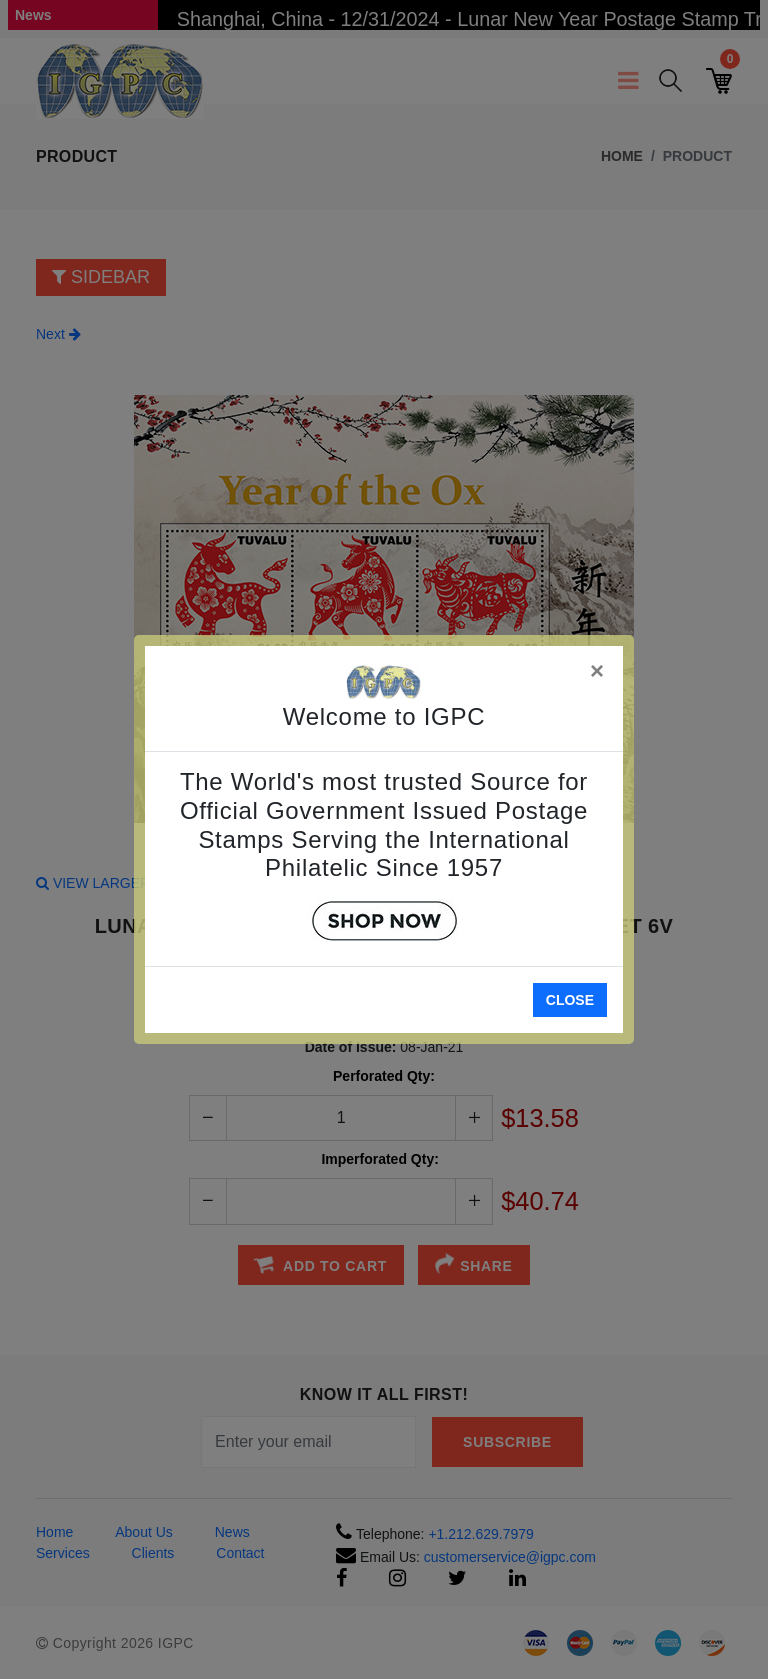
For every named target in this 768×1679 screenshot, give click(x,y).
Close (570, 1000)
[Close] (598, 667)
